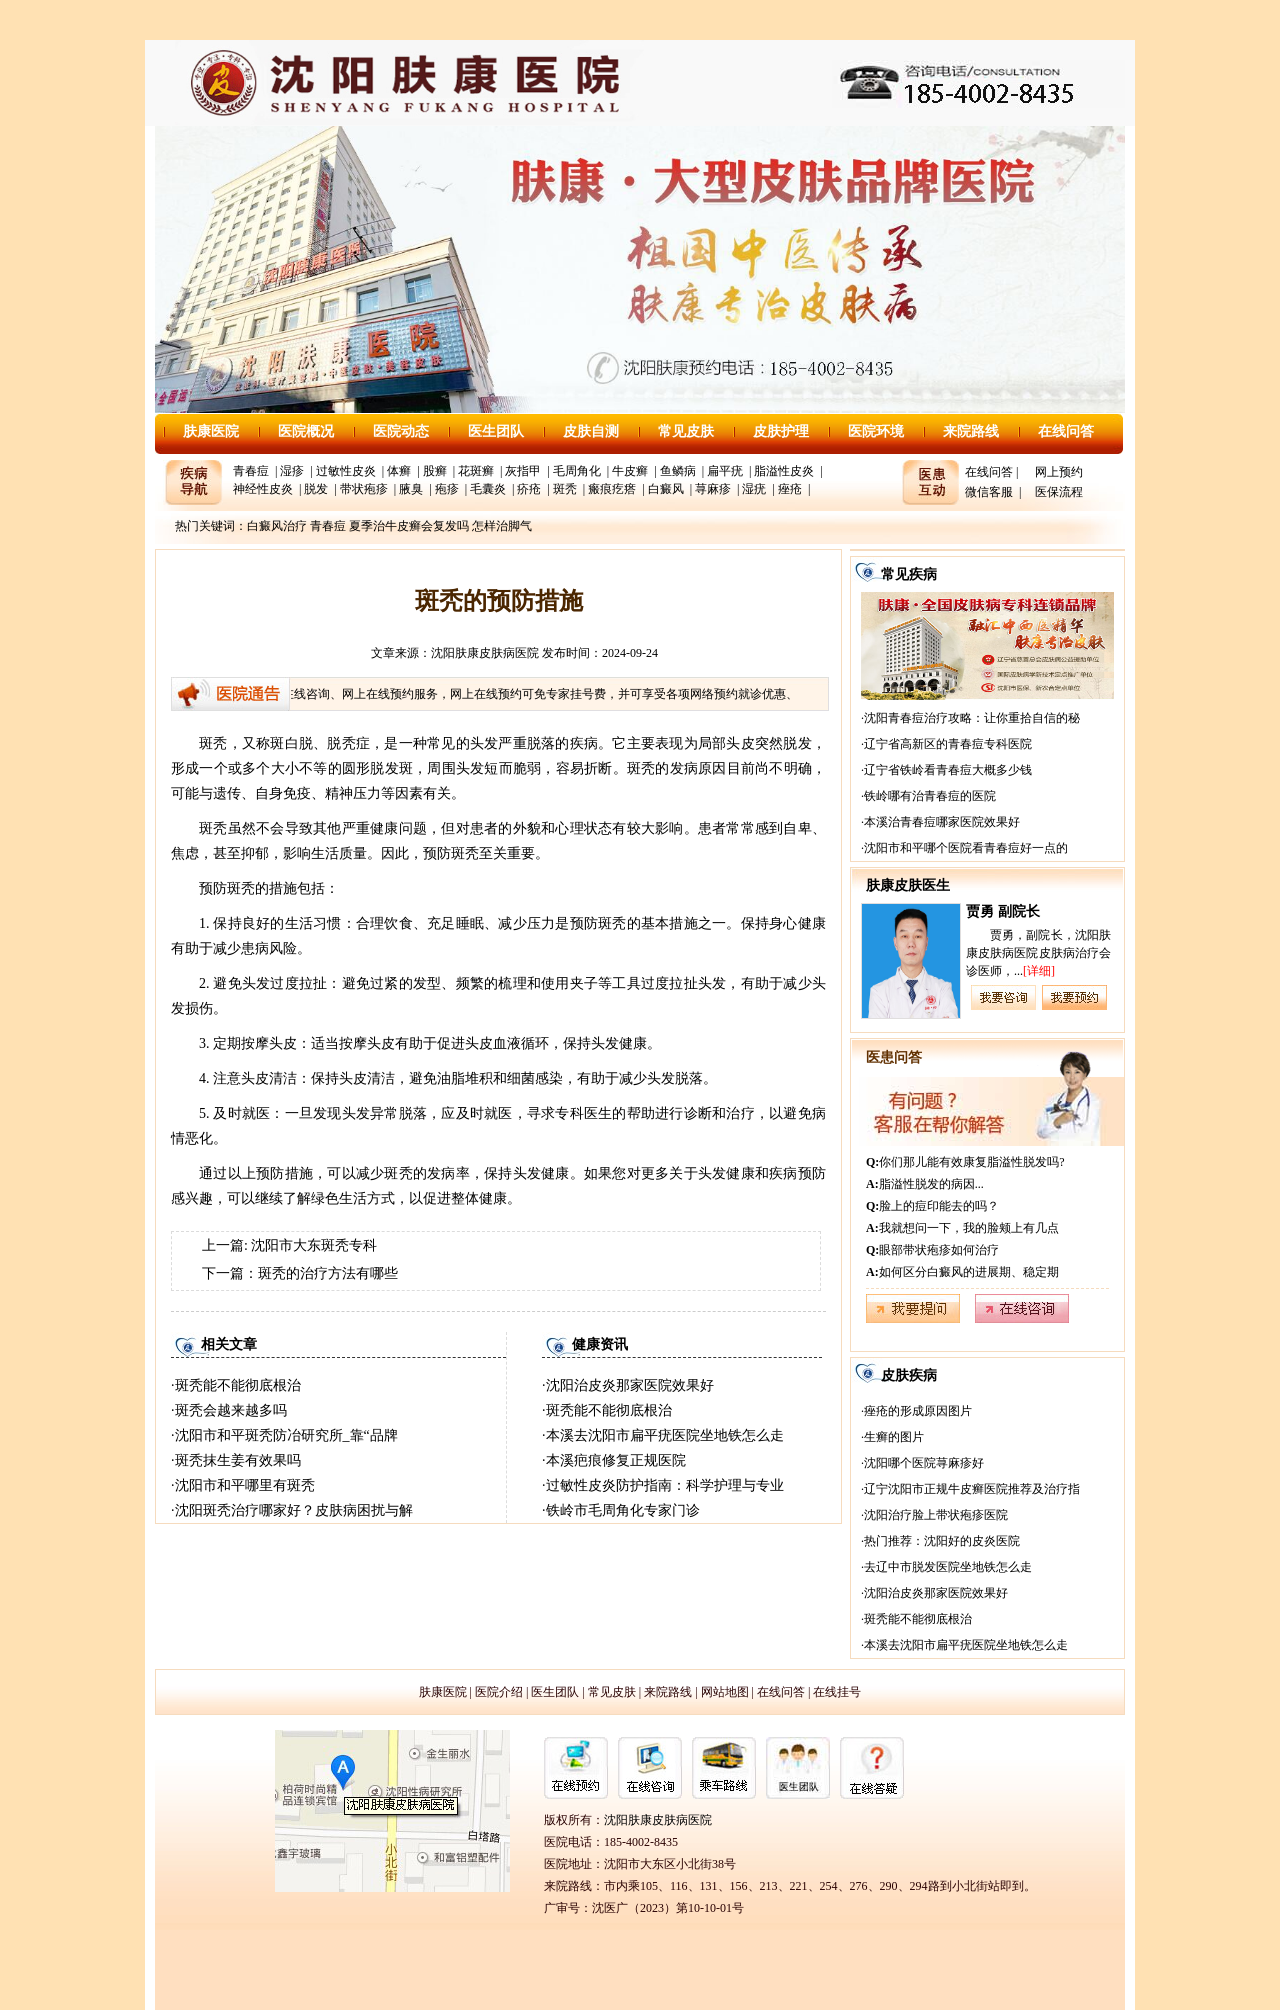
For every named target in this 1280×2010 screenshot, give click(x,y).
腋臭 (411, 489)
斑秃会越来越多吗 (231, 1410)
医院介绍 (499, 1692)
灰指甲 (523, 471)
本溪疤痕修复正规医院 (616, 1460)
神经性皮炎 (263, 489)
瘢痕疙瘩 (612, 489)
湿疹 (292, 471)
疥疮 (529, 489)
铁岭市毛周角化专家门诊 (623, 1510)
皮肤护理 (781, 431)
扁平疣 (725, 471)
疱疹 (447, 489)
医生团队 (496, 431)
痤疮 (790, 489)
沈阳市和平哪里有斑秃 (245, 1485)
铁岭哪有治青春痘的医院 (930, 796)
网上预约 (1059, 472)
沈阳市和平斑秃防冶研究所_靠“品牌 (286, 1435)
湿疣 (754, 489)
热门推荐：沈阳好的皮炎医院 (942, 1541)
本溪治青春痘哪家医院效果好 (942, 822)
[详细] (1039, 971)
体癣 (399, 471)
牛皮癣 (630, 471)
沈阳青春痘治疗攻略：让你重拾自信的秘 (972, 718)
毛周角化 (577, 471)
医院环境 (876, 431)
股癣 (435, 471)
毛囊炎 (488, 489)
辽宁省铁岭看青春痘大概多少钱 (948, 770)
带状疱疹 (364, 489)
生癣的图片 (894, 1437)
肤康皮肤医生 (908, 885)
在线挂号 (837, 1692)
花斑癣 (476, 471)
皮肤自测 (591, 431)
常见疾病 (909, 574)
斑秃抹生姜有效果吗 (238, 1460)
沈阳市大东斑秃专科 (314, 1245)
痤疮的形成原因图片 (918, 1411)
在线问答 (1066, 431)
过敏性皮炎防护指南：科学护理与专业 (665, 1485)
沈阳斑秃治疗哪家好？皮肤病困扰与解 (294, 1510)
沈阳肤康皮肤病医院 (485, 653)
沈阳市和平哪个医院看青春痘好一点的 (966, 848)
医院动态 (401, 431)
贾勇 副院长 (1003, 911)
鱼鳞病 (678, 471)
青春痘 (251, 471)
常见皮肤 (686, 431)
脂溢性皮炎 (784, 471)
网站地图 (725, 1692)
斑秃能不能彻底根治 (238, 1385)
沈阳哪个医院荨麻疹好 (924, 1463)
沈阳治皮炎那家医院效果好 (630, 1385)
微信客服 (989, 492)
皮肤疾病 (909, 1375)
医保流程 (1059, 492)
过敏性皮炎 (346, 471)
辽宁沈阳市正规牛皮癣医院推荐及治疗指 (972, 1489)
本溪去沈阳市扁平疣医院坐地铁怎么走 (665, 1435)
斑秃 (565, 489)
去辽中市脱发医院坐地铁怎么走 (948, 1567)
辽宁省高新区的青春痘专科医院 (948, 744)
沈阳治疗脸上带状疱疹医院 (936, 1515)
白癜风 (666, 489)
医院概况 (306, 431)
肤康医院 (211, 431)
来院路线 (971, 431)
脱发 (316, 489)
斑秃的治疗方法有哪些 (328, 1273)
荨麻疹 (713, 489)
